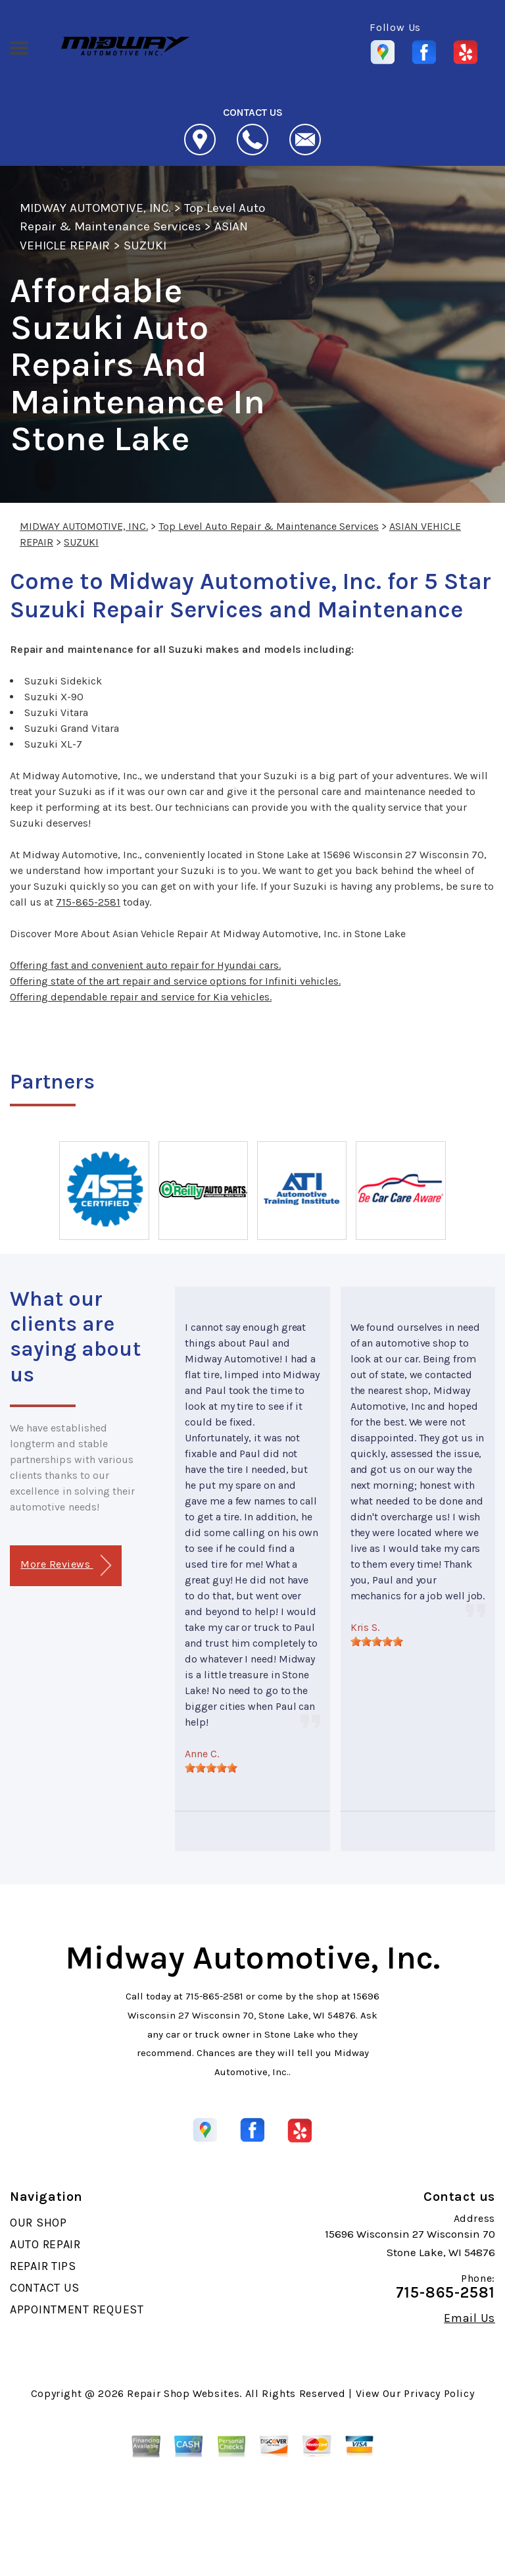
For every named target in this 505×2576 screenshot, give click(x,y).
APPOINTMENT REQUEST (77, 2309)
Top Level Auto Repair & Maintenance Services (268, 526)
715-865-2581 (88, 902)
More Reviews (65, 1565)
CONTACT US (45, 2287)
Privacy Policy (439, 2393)
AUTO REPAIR (45, 2244)
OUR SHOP (38, 2222)
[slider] (211, 1768)
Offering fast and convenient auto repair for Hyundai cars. (145, 965)
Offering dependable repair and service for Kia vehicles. (141, 997)
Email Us (469, 2318)
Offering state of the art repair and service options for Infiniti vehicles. (175, 981)
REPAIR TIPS (43, 2266)
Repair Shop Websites (183, 2393)
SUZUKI (145, 245)
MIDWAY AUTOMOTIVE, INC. (95, 208)
